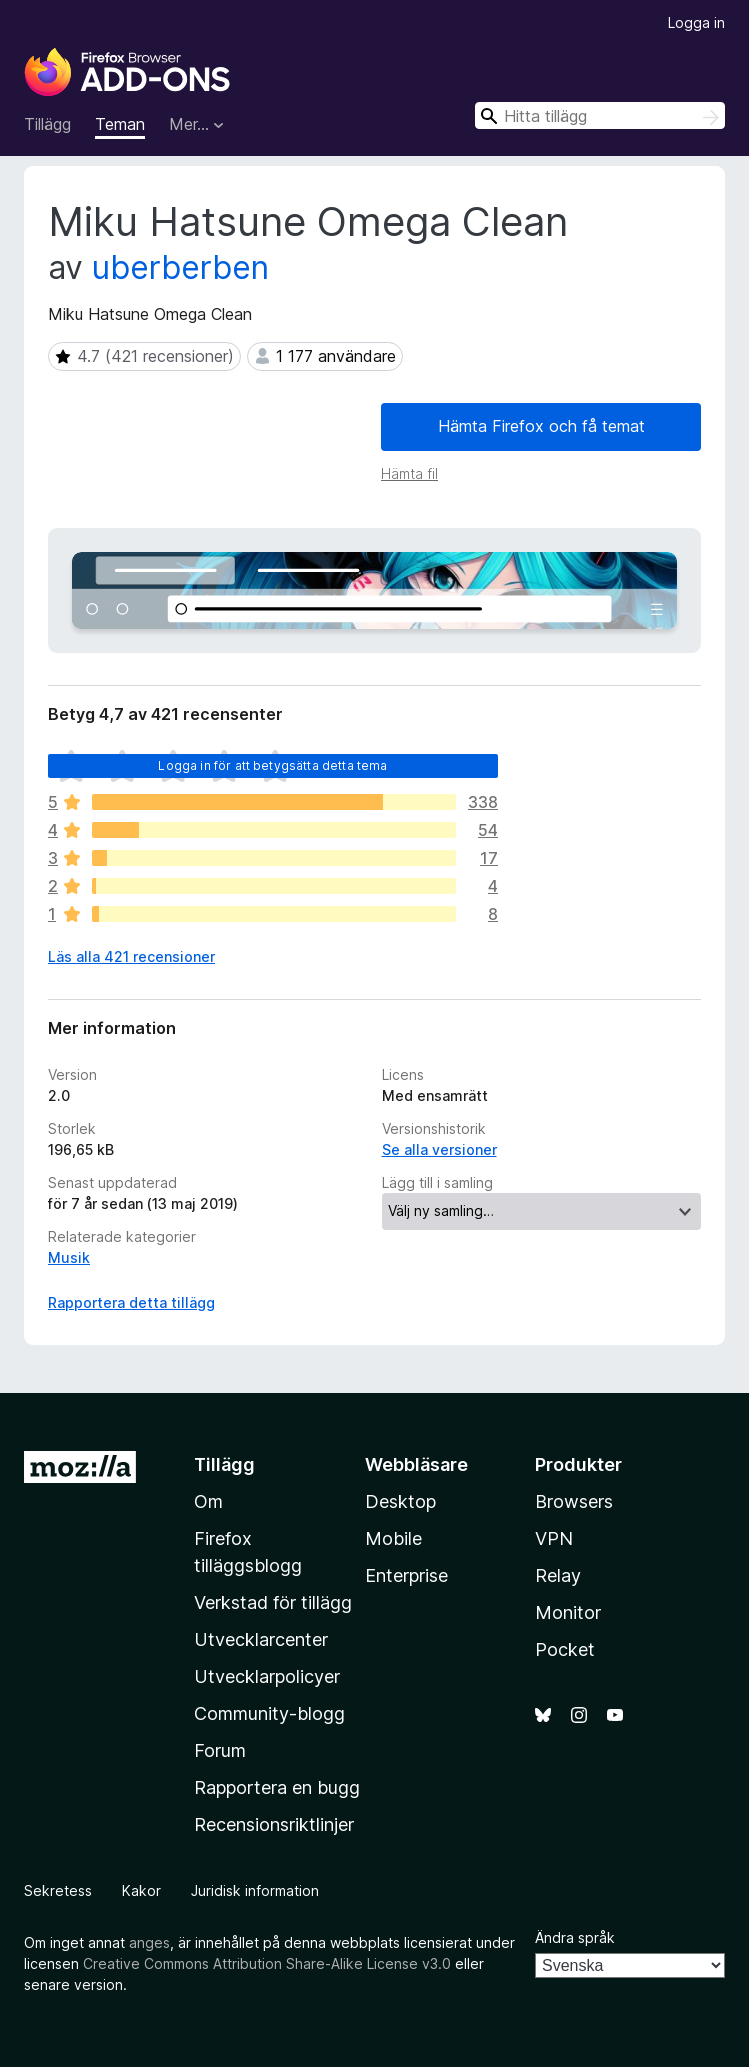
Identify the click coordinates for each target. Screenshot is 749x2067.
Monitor (568, 1612)
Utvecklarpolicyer (267, 1676)
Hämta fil (409, 473)
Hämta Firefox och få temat (541, 426)
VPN (554, 1538)
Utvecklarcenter (261, 1639)
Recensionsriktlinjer (274, 1824)
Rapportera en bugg (277, 1787)
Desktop (400, 1501)
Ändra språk (575, 1937)
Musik (69, 1257)
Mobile (393, 1538)
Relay (558, 1575)
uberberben (180, 267)
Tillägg (47, 124)
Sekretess (58, 1890)
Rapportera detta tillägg (131, 1302)
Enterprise (406, 1575)
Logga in (696, 22)
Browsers (574, 1501)
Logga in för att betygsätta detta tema (272, 765)
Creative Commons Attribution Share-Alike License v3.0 (267, 1963)
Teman (120, 124)
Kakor (141, 1890)
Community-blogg (269, 1713)
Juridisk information (255, 1890)
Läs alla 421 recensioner (131, 956)
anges (149, 1942)
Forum (220, 1750)
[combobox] (600, 115)
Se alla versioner (439, 1149)
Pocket (565, 1649)
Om (208, 1501)
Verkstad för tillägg (273, 1602)
